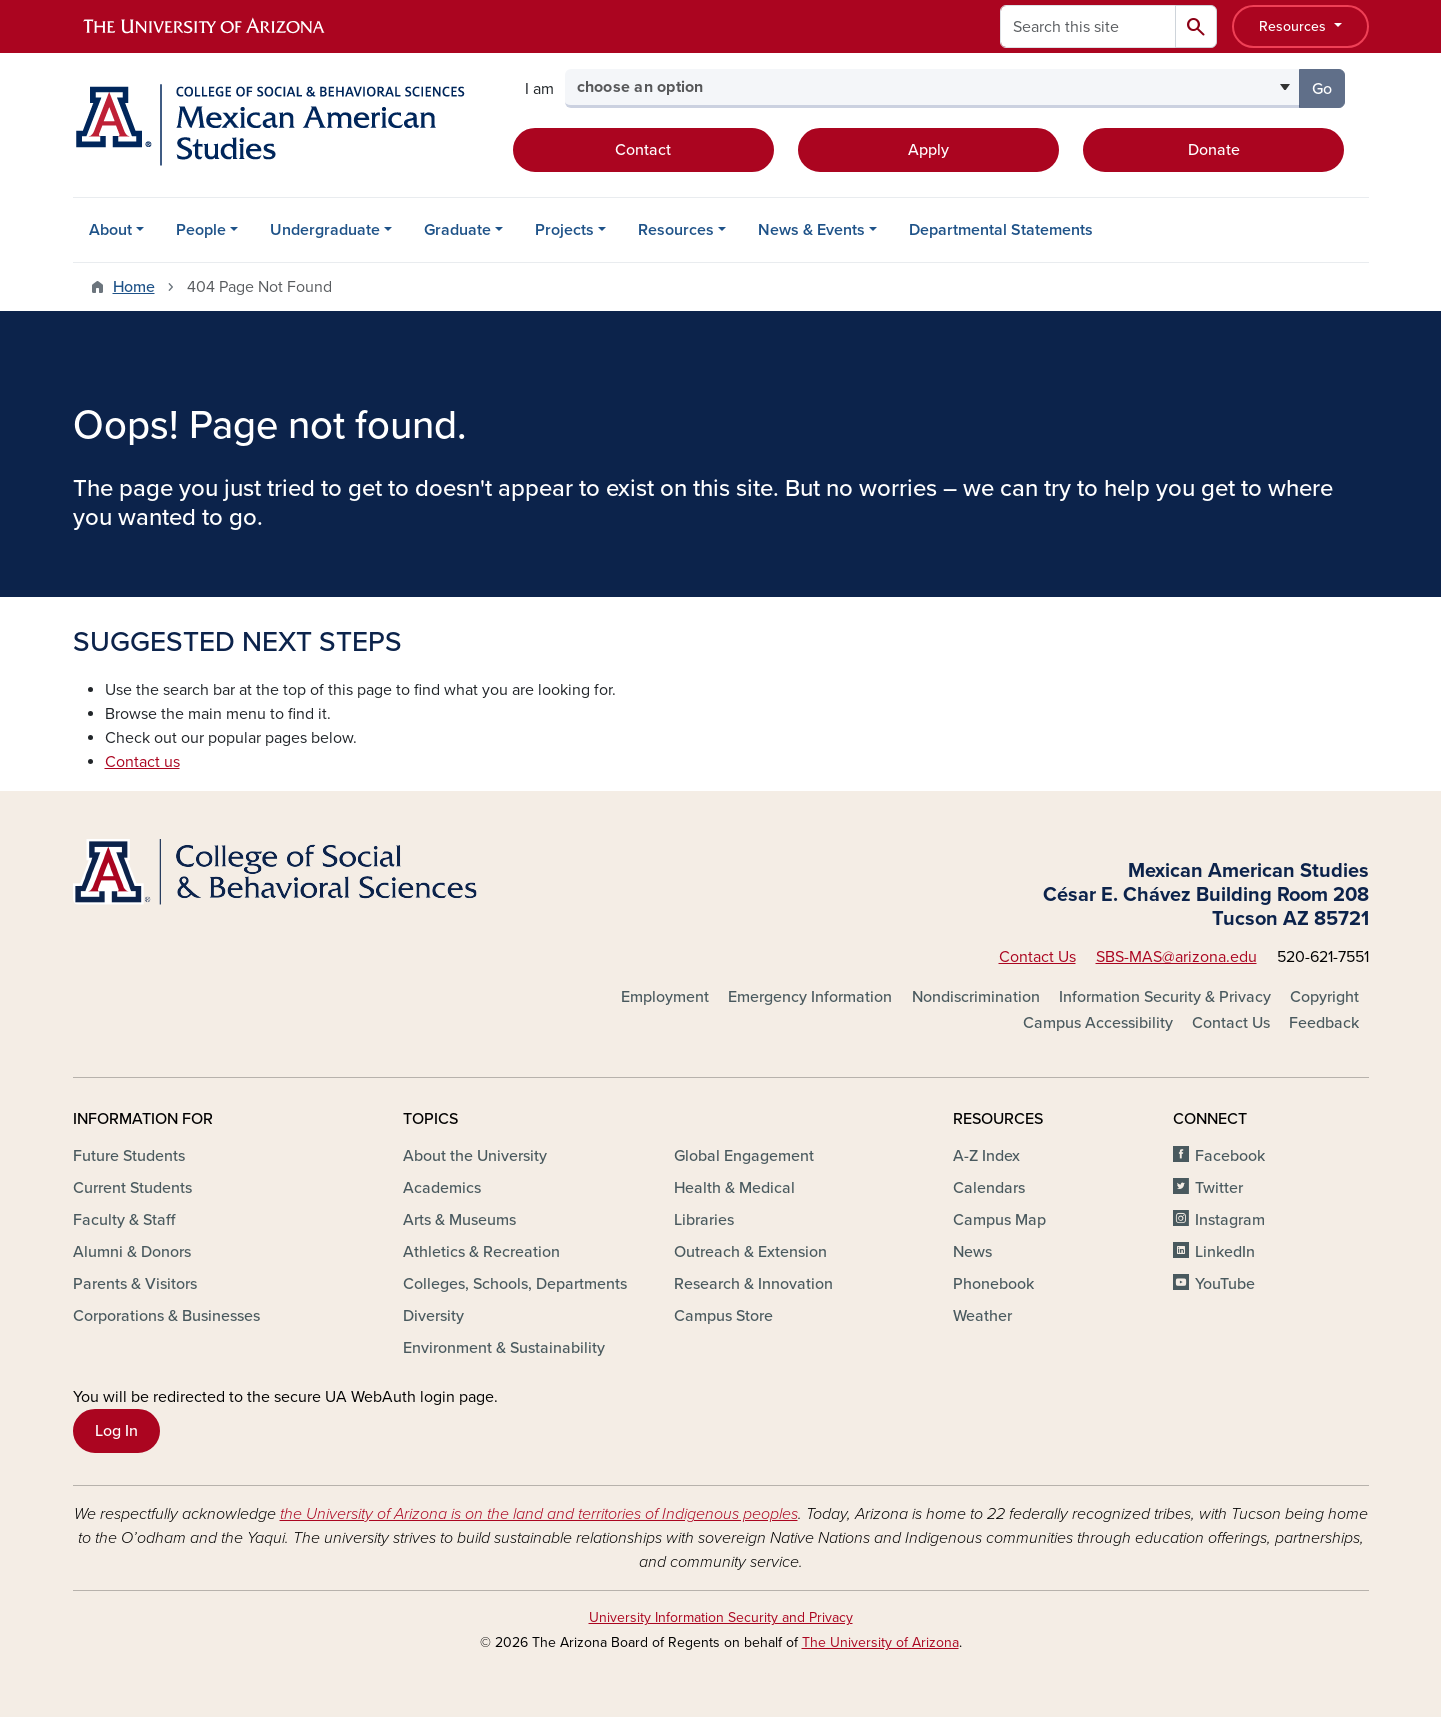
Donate (1214, 150)
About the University (475, 1156)
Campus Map (999, 1220)
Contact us (142, 762)
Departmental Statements (1001, 230)
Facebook (1230, 1156)
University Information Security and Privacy (721, 1617)
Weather (982, 1316)
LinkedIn (1225, 1252)
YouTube (1225, 1284)
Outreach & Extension (750, 1252)
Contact (643, 150)
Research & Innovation (753, 1284)
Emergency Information (810, 997)
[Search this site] (1088, 26)
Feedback (1324, 1023)
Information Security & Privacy (1165, 997)
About (110, 230)
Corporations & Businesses (166, 1316)
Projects (564, 230)
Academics (442, 1188)
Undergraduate (325, 230)
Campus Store (723, 1316)
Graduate (457, 230)
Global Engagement (744, 1156)
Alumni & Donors (132, 1252)
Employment (665, 997)
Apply (928, 150)
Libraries (704, 1220)
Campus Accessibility (1098, 1023)
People (201, 230)
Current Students (132, 1188)
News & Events (811, 230)
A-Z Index (986, 1156)
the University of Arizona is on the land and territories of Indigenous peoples (539, 1514)
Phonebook (993, 1284)
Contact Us (1037, 957)
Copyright (1324, 997)
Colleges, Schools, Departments (515, 1284)
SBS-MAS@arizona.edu (1176, 957)
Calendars (989, 1188)
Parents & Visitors (135, 1284)
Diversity (433, 1316)
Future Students (129, 1156)
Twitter (1219, 1188)
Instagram (1230, 1220)
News (972, 1252)
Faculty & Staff (124, 1220)
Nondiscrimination (976, 997)
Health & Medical (734, 1188)
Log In (116, 1431)
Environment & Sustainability (504, 1348)
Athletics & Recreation (481, 1252)
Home (134, 287)
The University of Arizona (880, 1642)
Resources (1294, 26)
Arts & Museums (459, 1220)
